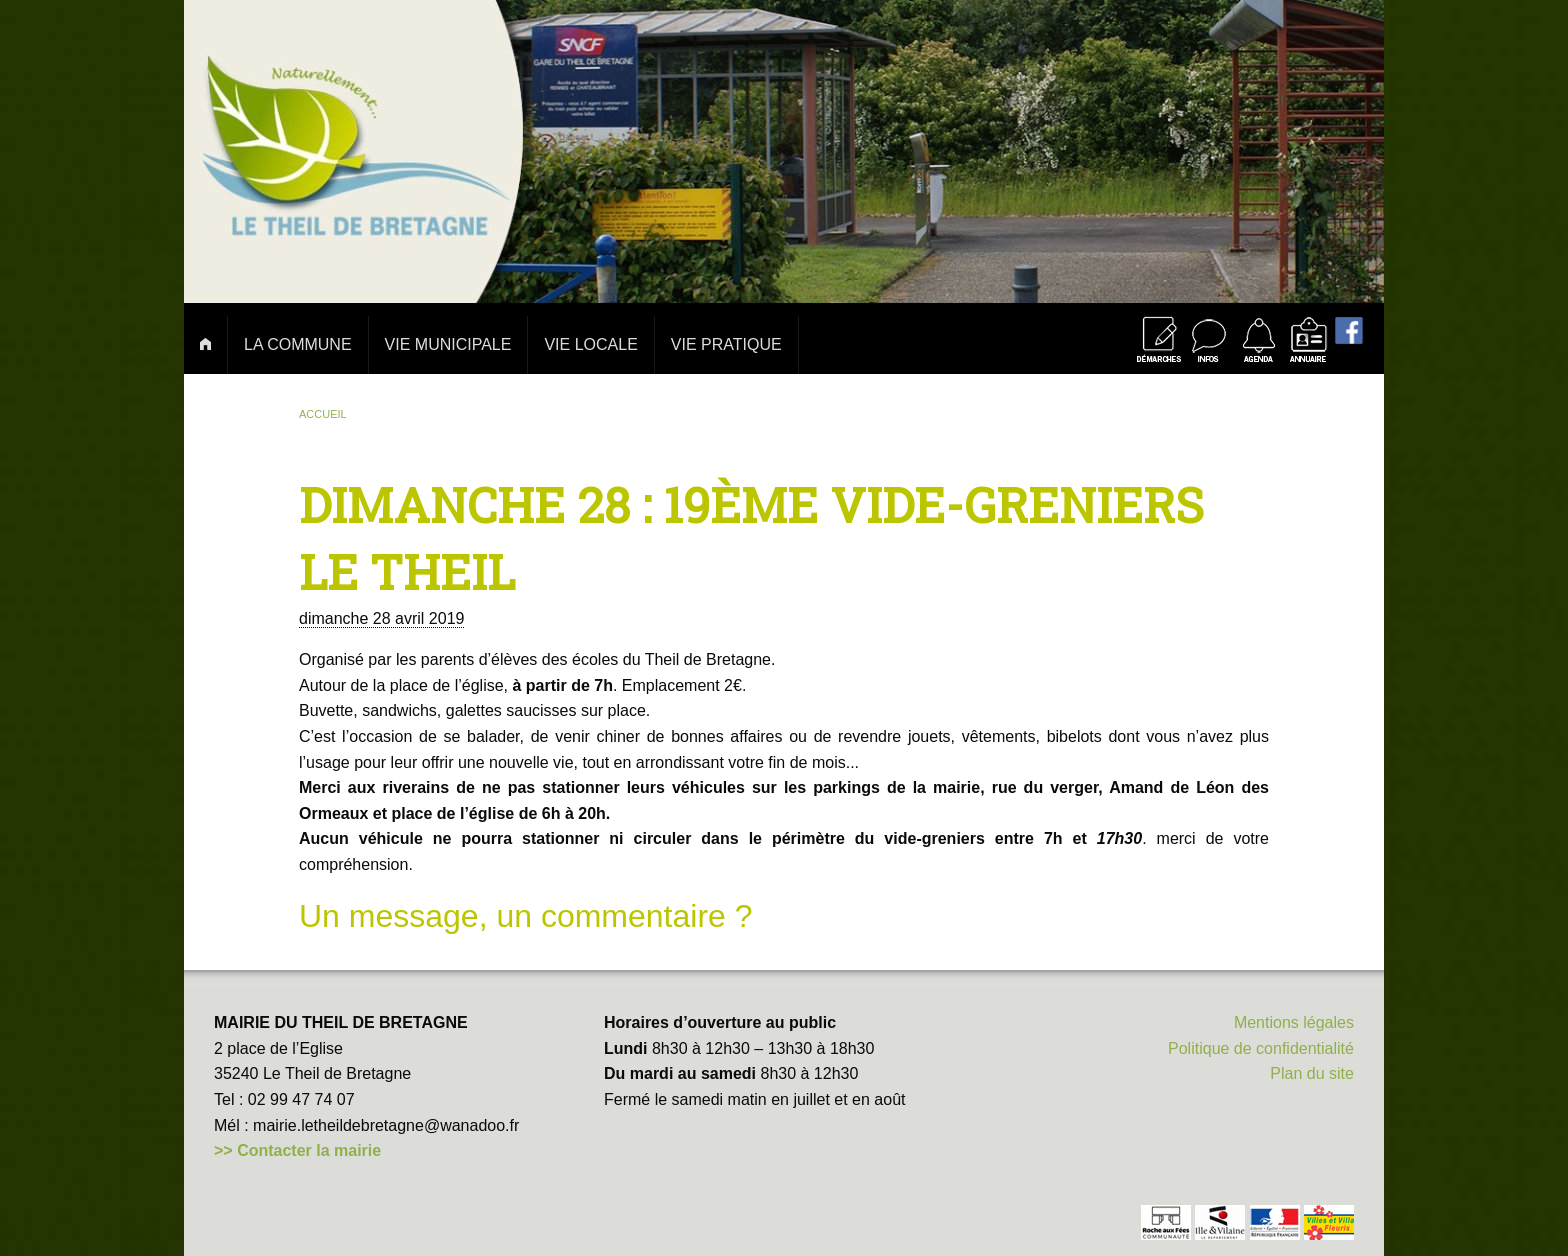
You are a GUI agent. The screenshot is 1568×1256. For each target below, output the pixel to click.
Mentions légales (1294, 1022)
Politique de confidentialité (1261, 1048)
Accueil (323, 414)
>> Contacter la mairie (297, 1150)
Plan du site (1312, 1073)
